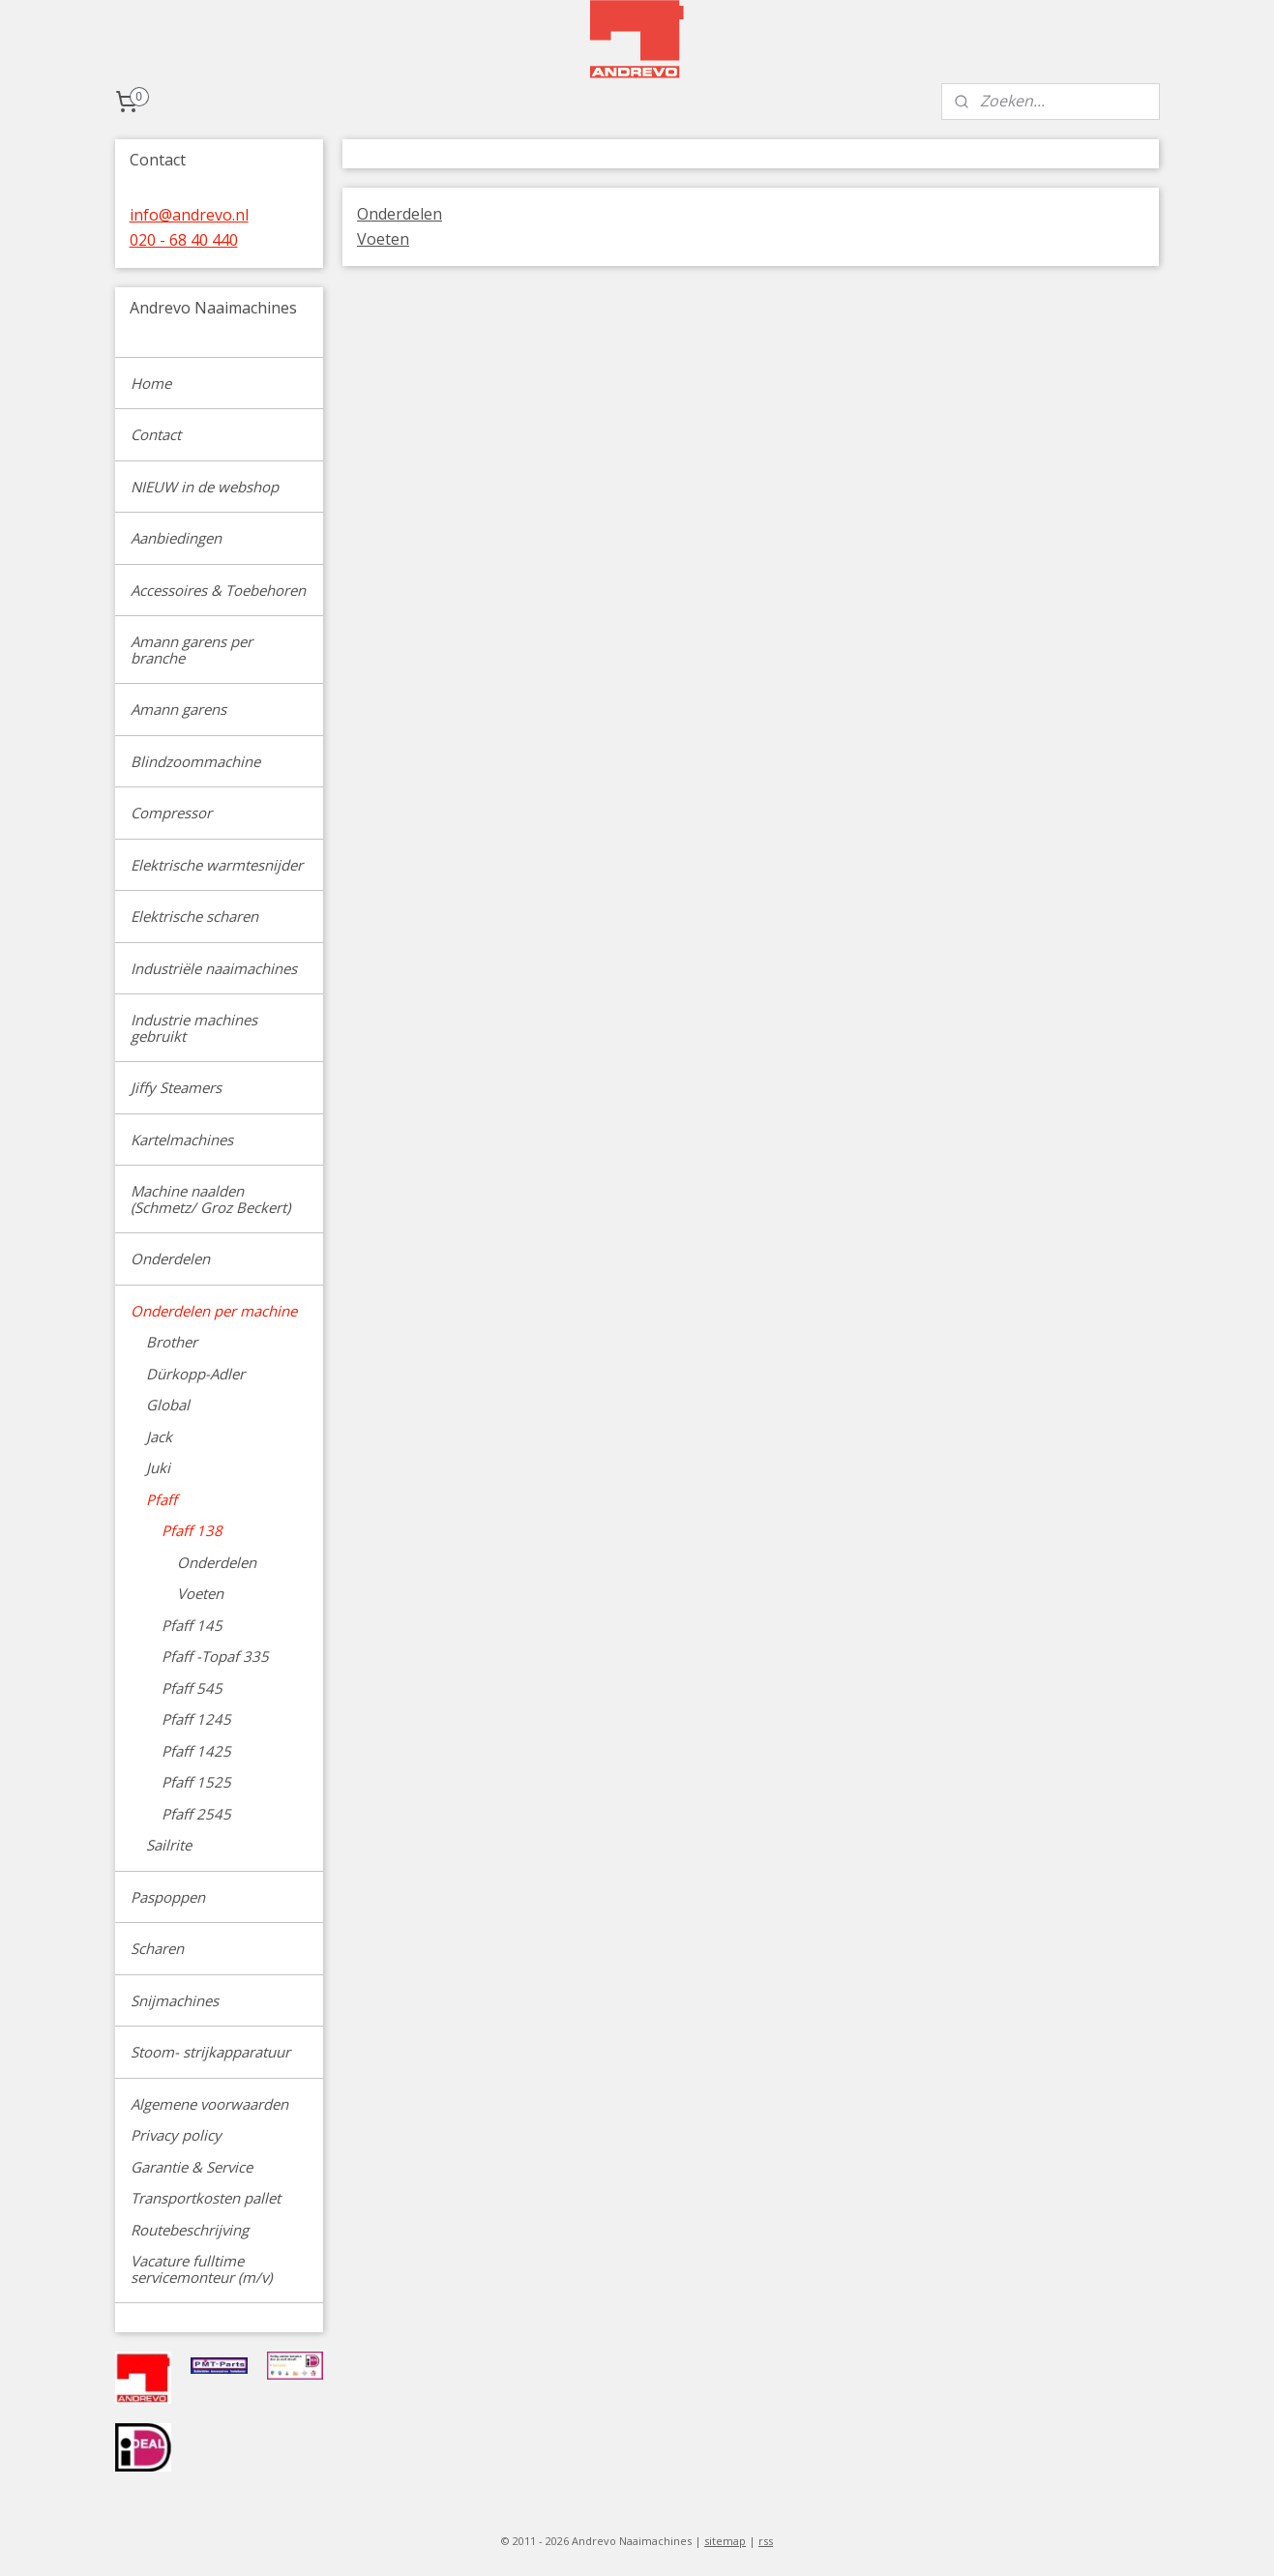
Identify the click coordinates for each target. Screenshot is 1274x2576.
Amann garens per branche (191, 649)
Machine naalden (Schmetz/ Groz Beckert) (210, 1199)
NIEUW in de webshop (205, 486)
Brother (171, 1341)
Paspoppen (168, 1897)
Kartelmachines (182, 1139)
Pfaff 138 (192, 1530)
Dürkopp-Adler (195, 1373)
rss (765, 2540)
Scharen (157, 1948)
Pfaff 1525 (196, 1781)
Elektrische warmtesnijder (217, 864)
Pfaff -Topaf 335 (215, 1656)
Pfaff (161, 1499)
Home (151, 383)
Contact (156, 434)
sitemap (725, 2540)
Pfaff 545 (192, 1688)
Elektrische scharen (194, 916)
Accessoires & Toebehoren (218, 590)
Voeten (383, 239)
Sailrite (169, 1844)
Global (168, 1404)
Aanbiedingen (176, 538)
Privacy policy (176, 2135)
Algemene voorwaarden (209, 2104)
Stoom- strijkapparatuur (210, 2051)
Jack (159, 1436)
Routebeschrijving (190, 2229)
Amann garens (178, 709)
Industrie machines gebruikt (194, 1028)
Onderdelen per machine (214, 1310)
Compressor (171, 812)
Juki (158, 1467)
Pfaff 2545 (196, 1813)
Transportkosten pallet (206, 2197)
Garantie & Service (191, 2166)
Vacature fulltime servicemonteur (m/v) (201, 2269)
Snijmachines (175, 2000)
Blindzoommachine (195, 761)
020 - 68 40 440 (184, 240)
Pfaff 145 (192, 1625)
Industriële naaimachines (214, 968)
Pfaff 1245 (196, 1719)
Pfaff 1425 (196, 1751)
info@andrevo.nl (189, 214)
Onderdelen (399, 213)
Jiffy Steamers (176, 1087)
